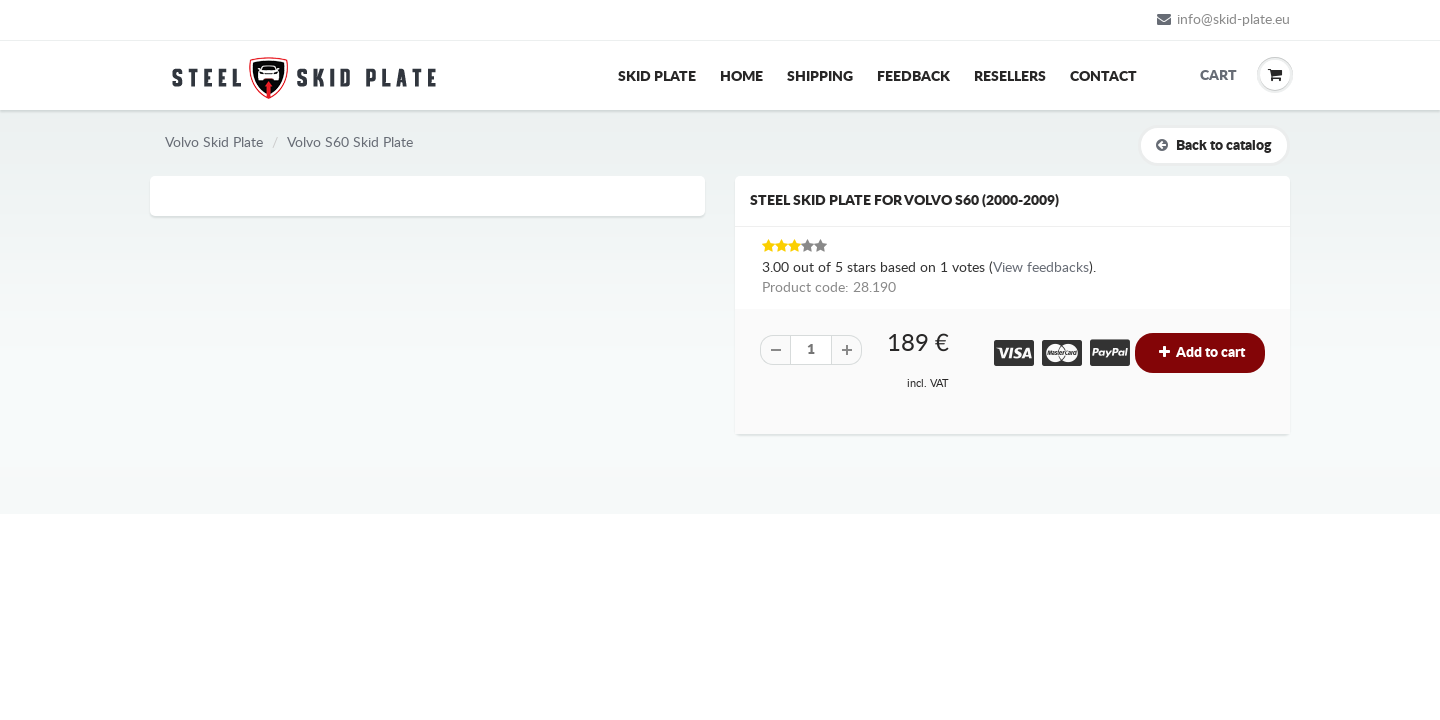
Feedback (913, 77)
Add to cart (1200, 352)
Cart (1215, 76)
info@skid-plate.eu (1223, 19)
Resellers (1010, 77)
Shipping (820, 77)
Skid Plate (657, 77)
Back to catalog (1214, 145)
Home (741, 77)
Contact (1103, 77)
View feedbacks (1041, 268)
